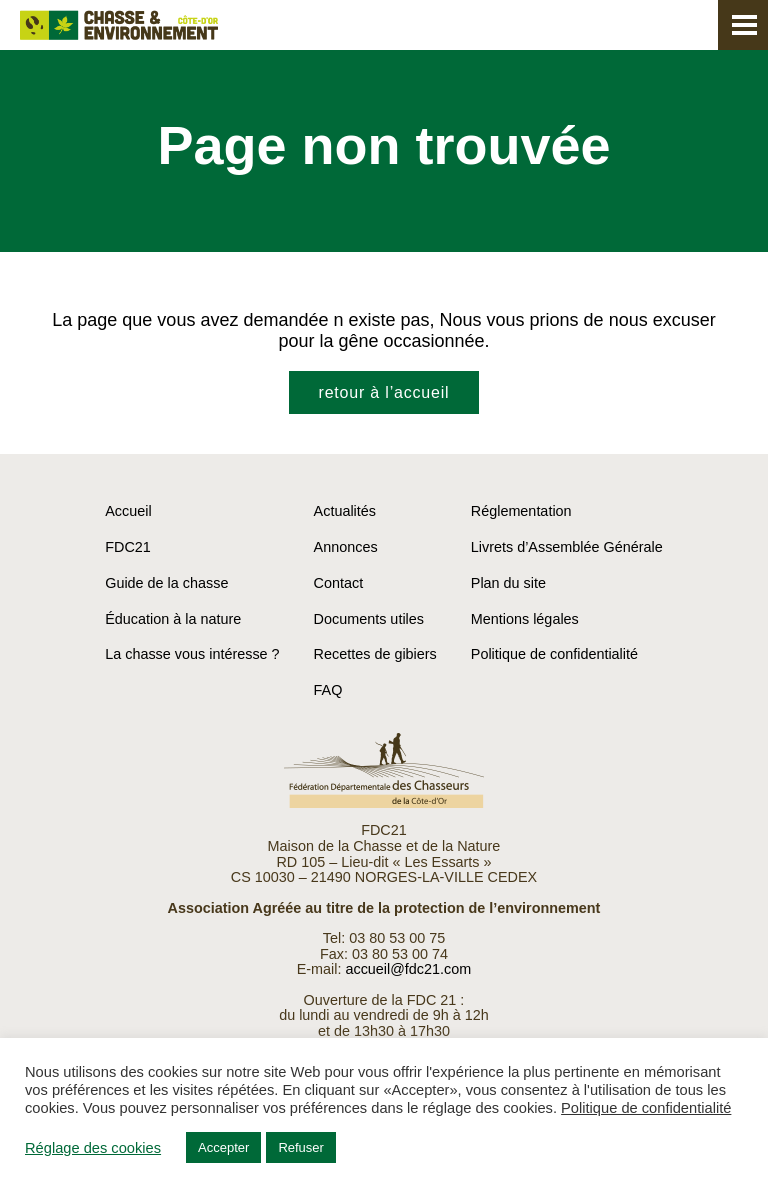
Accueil (128, 511)
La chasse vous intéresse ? (192, 654)
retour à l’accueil (384, 392)
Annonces (346, 547)
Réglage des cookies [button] (93, 1148)
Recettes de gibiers (375, 654)
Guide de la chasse (166, 583)
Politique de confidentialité (554, 654)
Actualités (345, 511)
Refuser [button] (301, 1147)
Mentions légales (525, 619)
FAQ (328, 690)
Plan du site (508, 583)
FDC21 (128, 547)
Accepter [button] (223, 1147)
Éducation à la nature (173, 619)
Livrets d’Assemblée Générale (567, 547)
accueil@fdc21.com (408, 969)
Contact (339, 583)
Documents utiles (369, 619)
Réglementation (521, 511)
